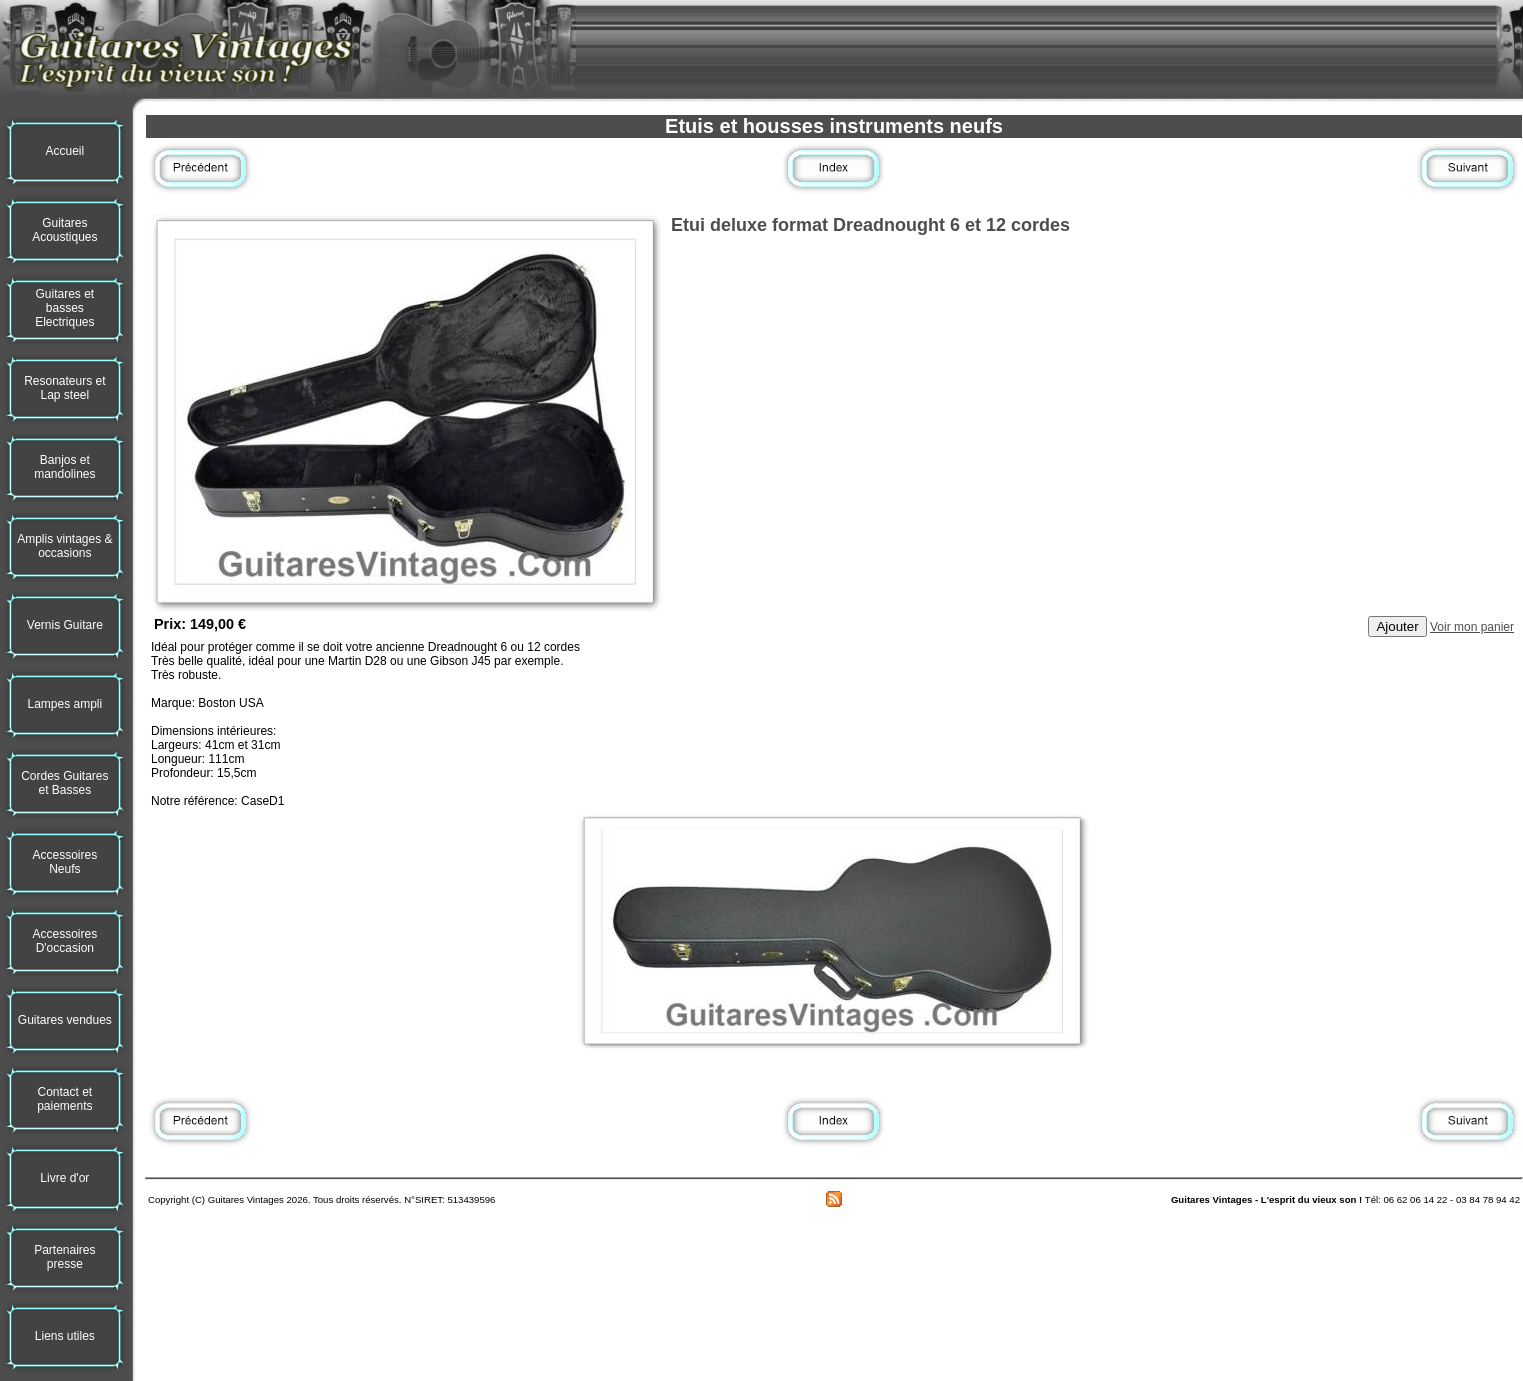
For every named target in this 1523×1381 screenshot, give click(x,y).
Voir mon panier (1472, 627)
